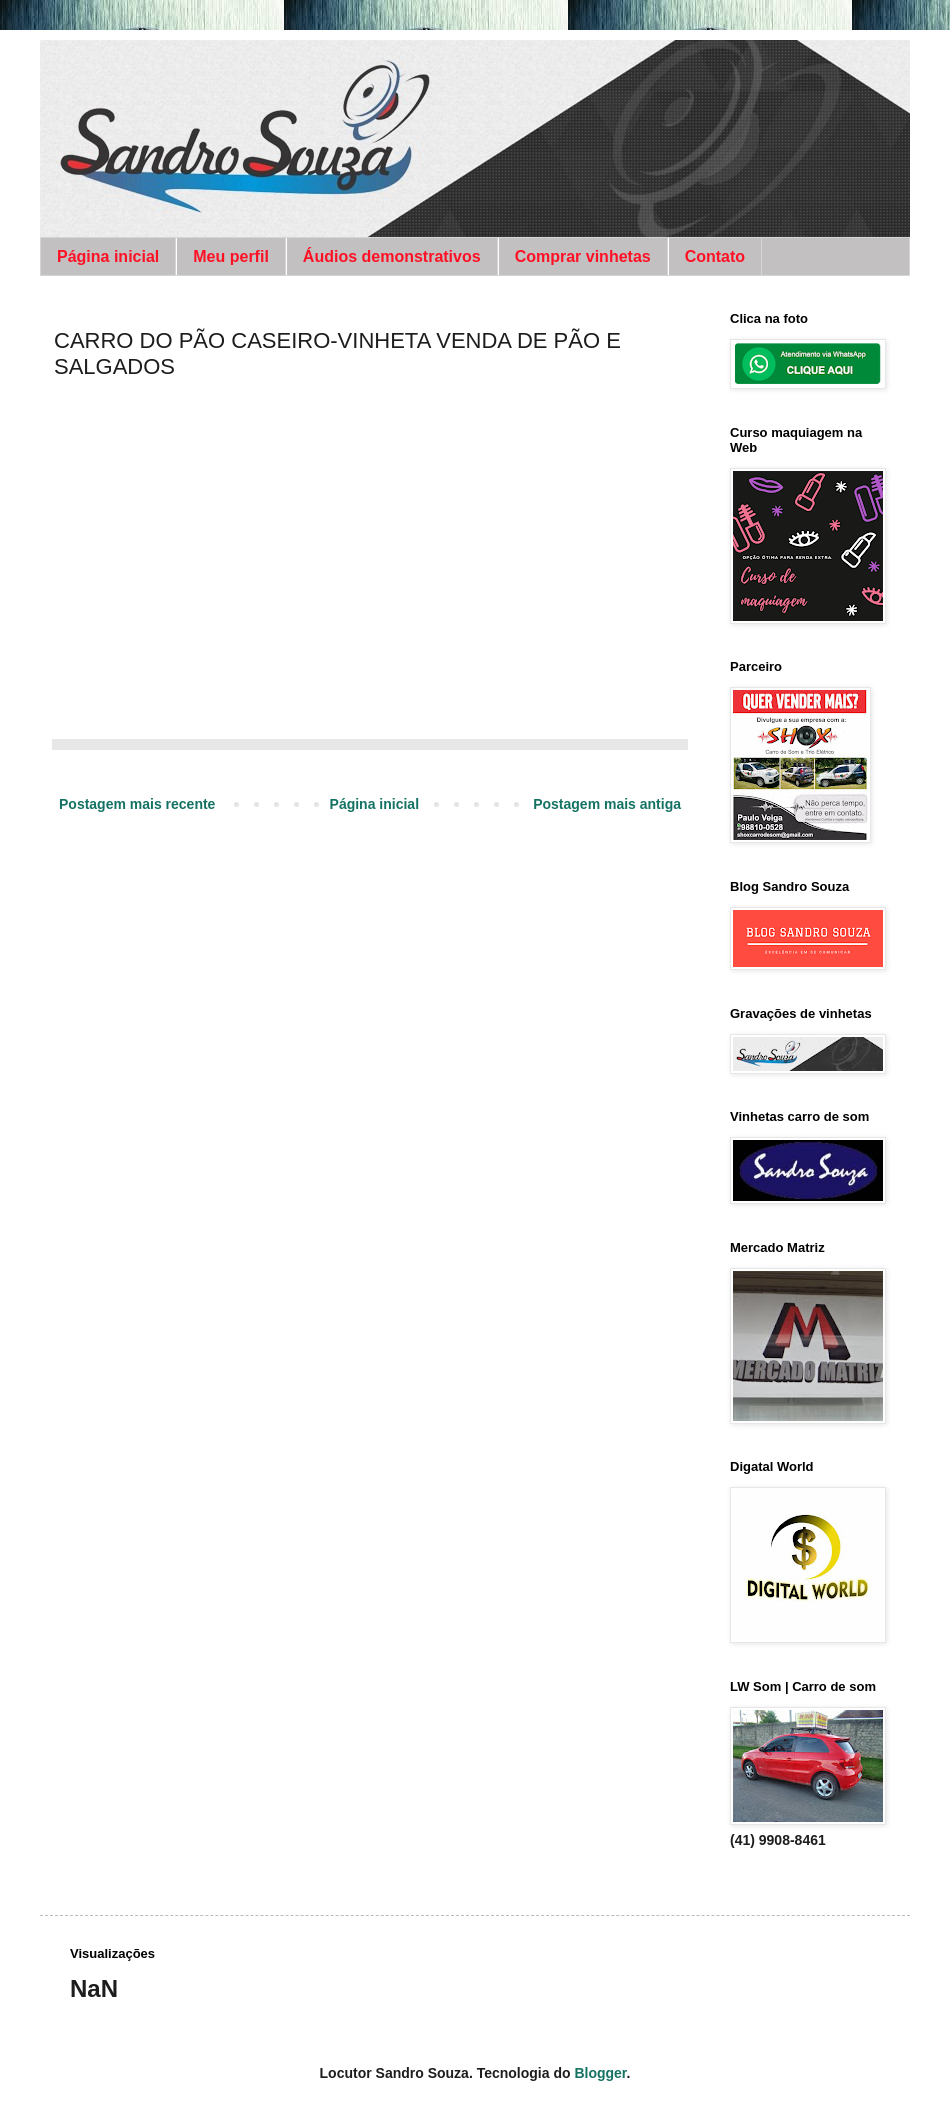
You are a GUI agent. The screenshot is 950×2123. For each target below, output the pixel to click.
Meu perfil (231, 256)
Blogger (600, 2073)
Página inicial (108, 256)
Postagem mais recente (137, 804)
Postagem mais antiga (607, 804)
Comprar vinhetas (583, 256)
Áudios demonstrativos (392, 256)
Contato (715, 256)
